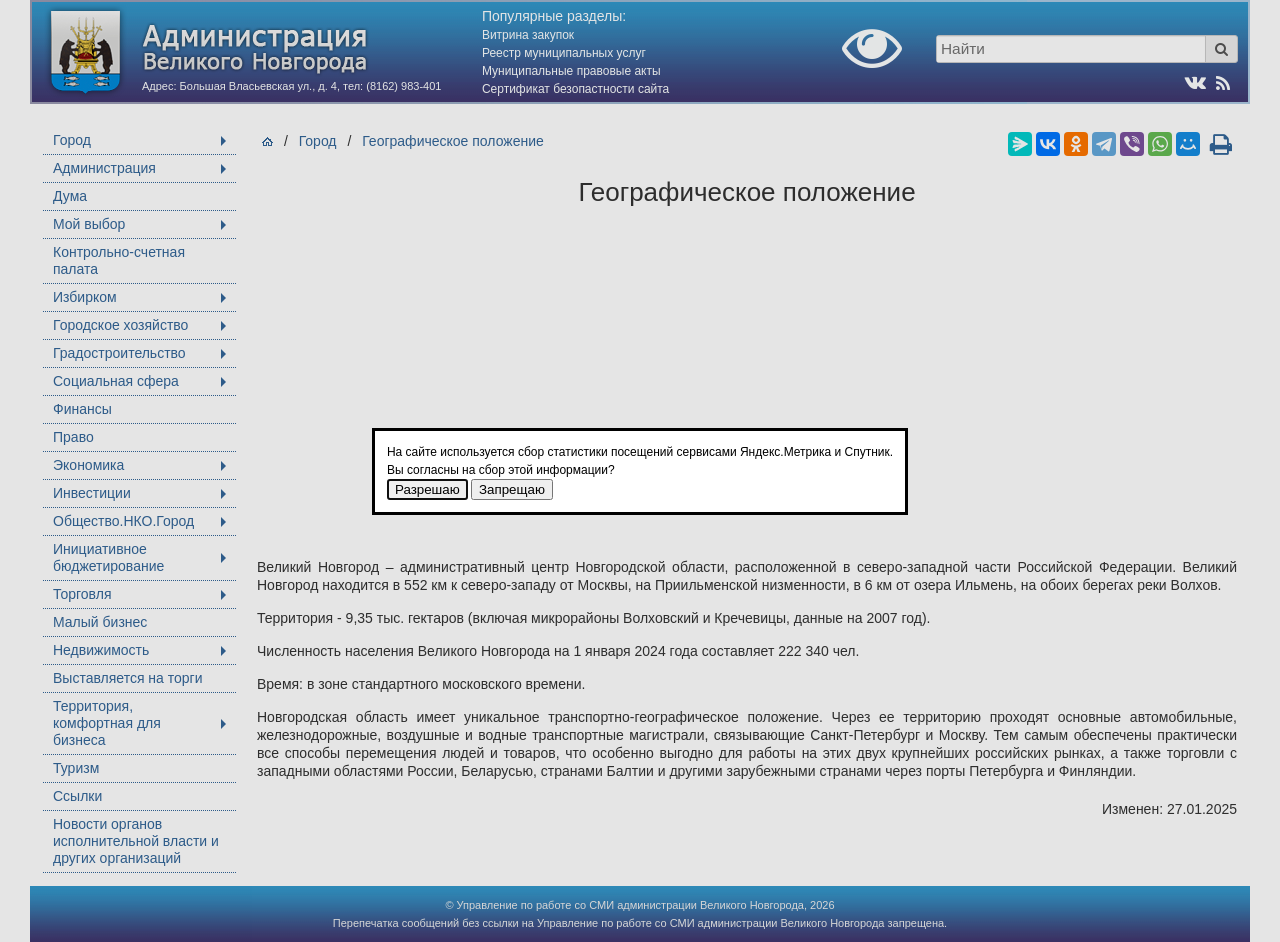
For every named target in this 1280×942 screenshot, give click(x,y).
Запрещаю (512, 489)
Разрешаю (427, 489)
